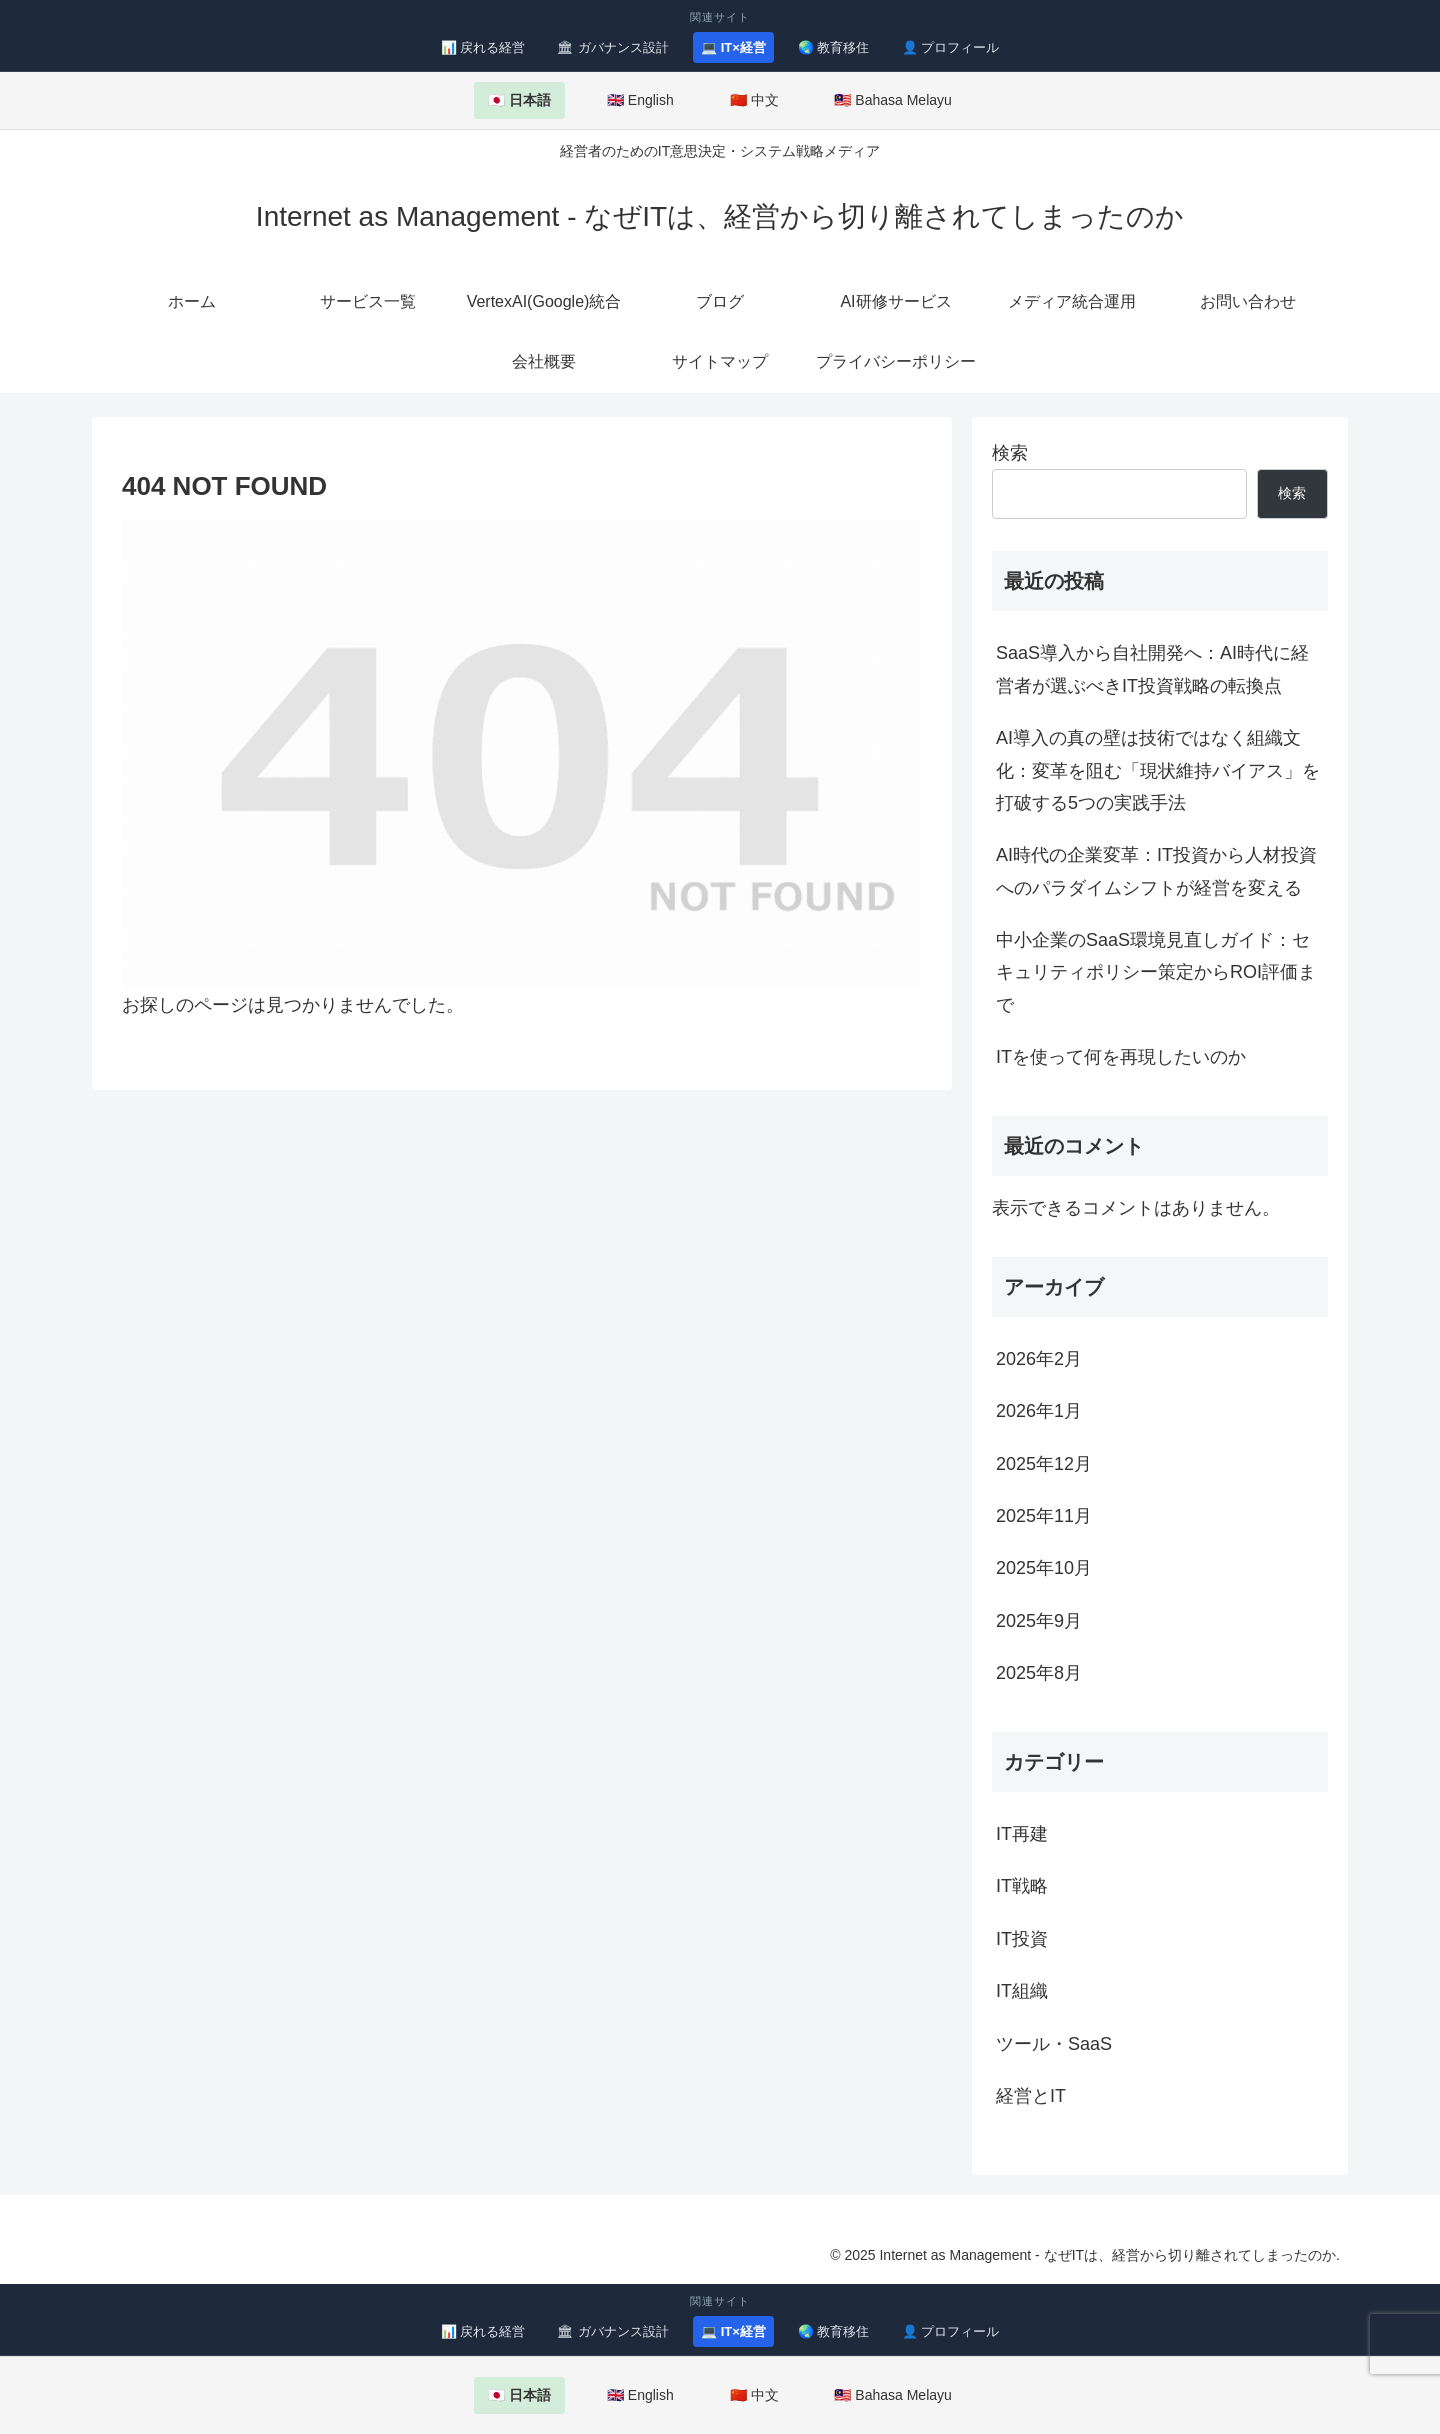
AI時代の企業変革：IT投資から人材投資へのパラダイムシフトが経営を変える (1156, 871)
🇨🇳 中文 (754, 100)
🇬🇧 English (640, 100)
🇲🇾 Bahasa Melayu (892, 100)
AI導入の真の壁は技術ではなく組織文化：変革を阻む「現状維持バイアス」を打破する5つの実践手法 (1158, 770)
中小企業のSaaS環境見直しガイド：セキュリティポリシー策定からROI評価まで (1156, 972)
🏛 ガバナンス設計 (613, 47)
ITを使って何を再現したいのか (1121, 1057)
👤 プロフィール (951, 47)
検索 (1010, 453)
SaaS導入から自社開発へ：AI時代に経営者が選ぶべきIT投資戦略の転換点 (1152, 669)
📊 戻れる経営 (483, 47)
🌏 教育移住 (834, 47)
